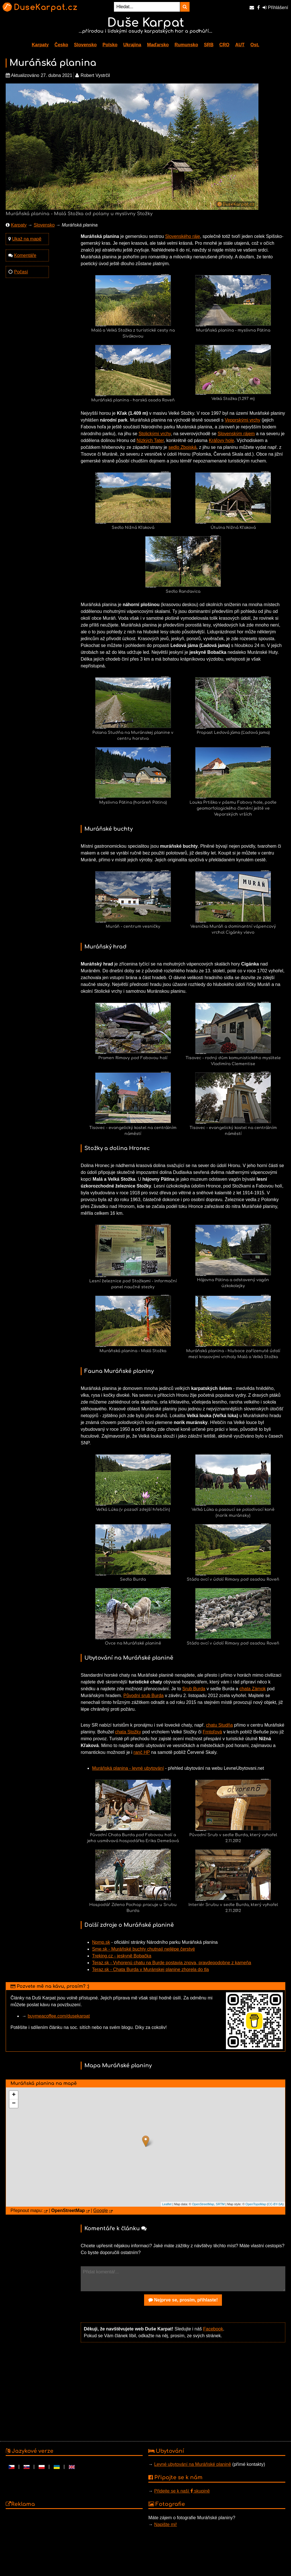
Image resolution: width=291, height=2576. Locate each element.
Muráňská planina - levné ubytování (128, 1768)
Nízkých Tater (150, 440)
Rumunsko (186, 44)
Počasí (21, 271)
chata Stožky (128, 1731)
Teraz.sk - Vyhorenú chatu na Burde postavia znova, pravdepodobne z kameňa (171, 1962)
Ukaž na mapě (26, 238)
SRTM (220, 2204)
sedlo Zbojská (183, 447)
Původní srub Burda (143, 1695)
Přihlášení (275, 7)
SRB (208, 44)
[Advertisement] (183, 2391)
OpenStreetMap (203, 2204)
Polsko (110, 44)
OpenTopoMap (256, 2204)
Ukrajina (132, 44)
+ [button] (14, 2095)
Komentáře (25, 255)
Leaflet (167, 2204)
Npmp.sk (101, 1942)
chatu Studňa (219, 1725)
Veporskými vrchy (242, 420)
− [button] (14, 2103)
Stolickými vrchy (155, 433)
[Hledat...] (147, 7)
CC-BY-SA (275, 2204)
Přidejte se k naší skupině (182, 2491)
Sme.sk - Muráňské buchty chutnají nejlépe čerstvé (143, 1949)
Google (100, 2210)
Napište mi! (165, 2524)
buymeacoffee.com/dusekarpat (59, 2016)
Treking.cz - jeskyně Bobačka (121, 1955)
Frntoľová (212, 1731)
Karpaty (40, 44)
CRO (224, 44)
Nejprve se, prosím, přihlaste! (183, 2300)
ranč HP (142, 1752)
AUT (240, 44)
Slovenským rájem (236, 433)
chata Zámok (253, 1688)
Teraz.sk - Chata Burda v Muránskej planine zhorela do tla (150, 1969)
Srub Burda (193, 1688)
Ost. (254, 44)
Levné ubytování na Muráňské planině (192, 2464)
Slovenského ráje (182, 236)
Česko (61, 44)
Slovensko (85, 44)
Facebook (213, 2328)
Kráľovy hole (221, 440)
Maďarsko (158, 44)
